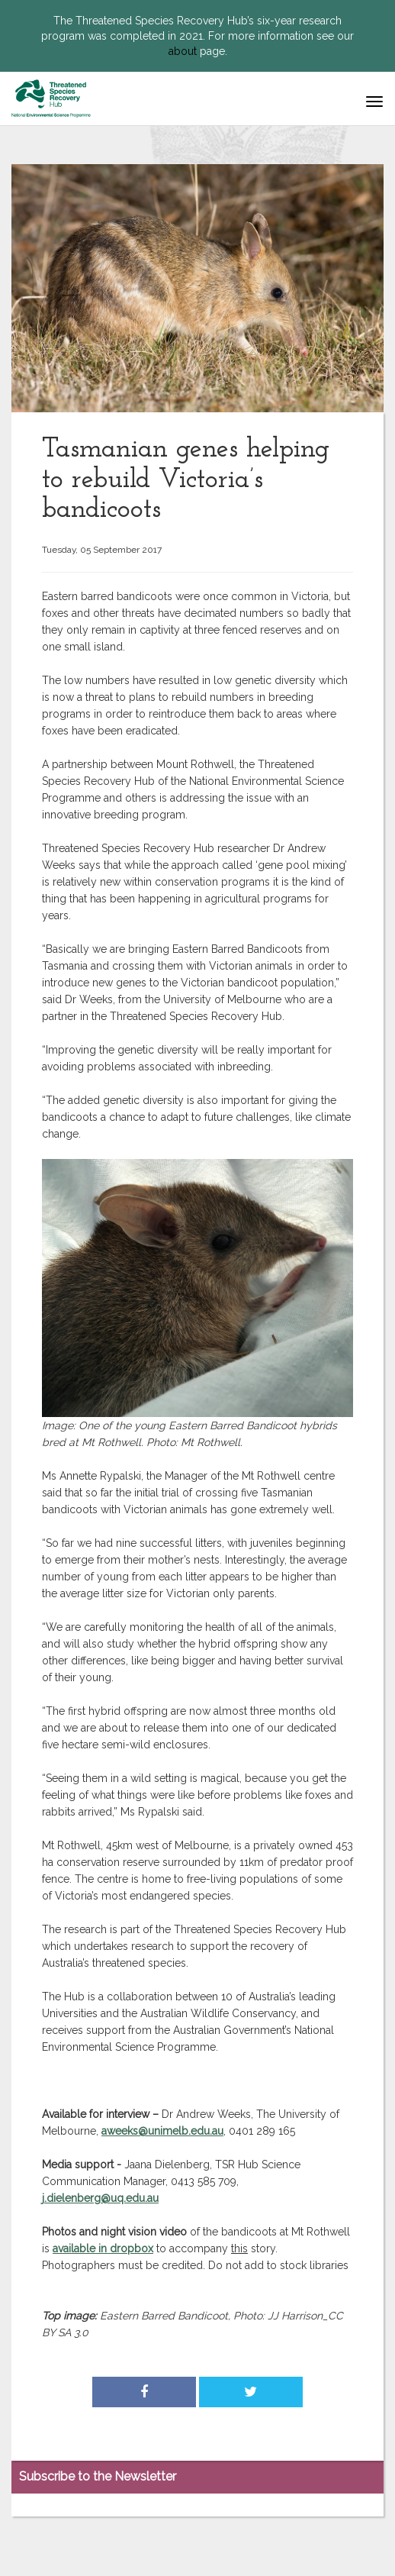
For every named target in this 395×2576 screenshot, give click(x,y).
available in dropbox (103, 2248)
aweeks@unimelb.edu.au (162, 2131)
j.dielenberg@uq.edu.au (100, 2198)
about (183, 51)
